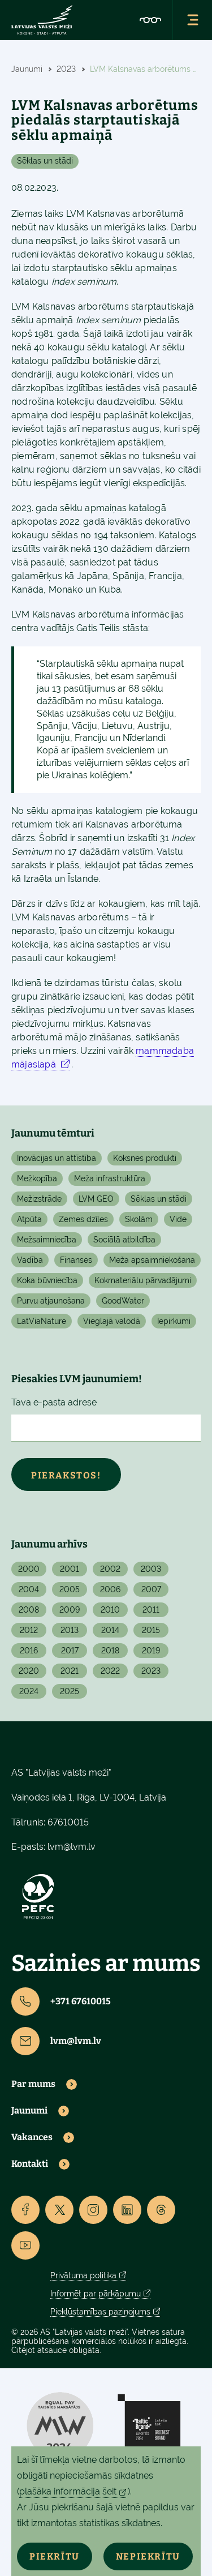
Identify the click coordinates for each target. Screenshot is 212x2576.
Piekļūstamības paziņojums (100, 2311)
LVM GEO (96, 1198)
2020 (29, 1670)
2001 (69, 1569)
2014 (110, 1630)
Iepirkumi (174, 1321)
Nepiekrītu (148, 2556)
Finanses (76, 1260)
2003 (151, 1569)
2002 (110, 1569)
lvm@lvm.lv (71, 1846)
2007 (151, 1589)
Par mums (33, 2084)
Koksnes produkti (144, 1158)
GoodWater (123, 1300)
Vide (178, 1219)
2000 (29, 1569)
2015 (151, 1630)
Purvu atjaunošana (51, 1300)
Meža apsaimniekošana (152, 1260)
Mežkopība (37, 1178)
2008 (29, 1609)
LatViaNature (41, 1321)
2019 (151, 1650)
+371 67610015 (61, 2001)
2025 (69, 1691)
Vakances (32, 2137)
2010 (110, 1609)
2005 (69, 1589)
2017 (70, 1650)
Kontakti (29, 2163)
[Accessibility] (150, 19)
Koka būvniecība (47, 1280)
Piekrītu (54, 2556)
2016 (29, 1650)
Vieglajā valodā (111, 1321)
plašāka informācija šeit (67, 2491)
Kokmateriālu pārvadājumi (142, 1280)
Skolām (139, 1219)
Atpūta (29, 1219)
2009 (69, 1609)
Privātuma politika (83, 2275)
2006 (110, 1589)
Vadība (30, 1260)
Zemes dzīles (83, 1219)
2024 (28, 1691)
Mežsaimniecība (46, 1239)
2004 (29, 1589)
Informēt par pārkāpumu (95, 2293)
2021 (69, 1670)
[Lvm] (41, 20)
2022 (110, 1670)
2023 (151, 1670)
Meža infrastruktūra (109, 1178)
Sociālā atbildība (124, 1239)
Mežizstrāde (39, 1198)
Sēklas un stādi (45, 160)
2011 (150, 1609)
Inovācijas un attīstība (56, 1158)
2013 (69, 1630)
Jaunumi (29, 2110)
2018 (110, 1650)
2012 (29, 1630)
